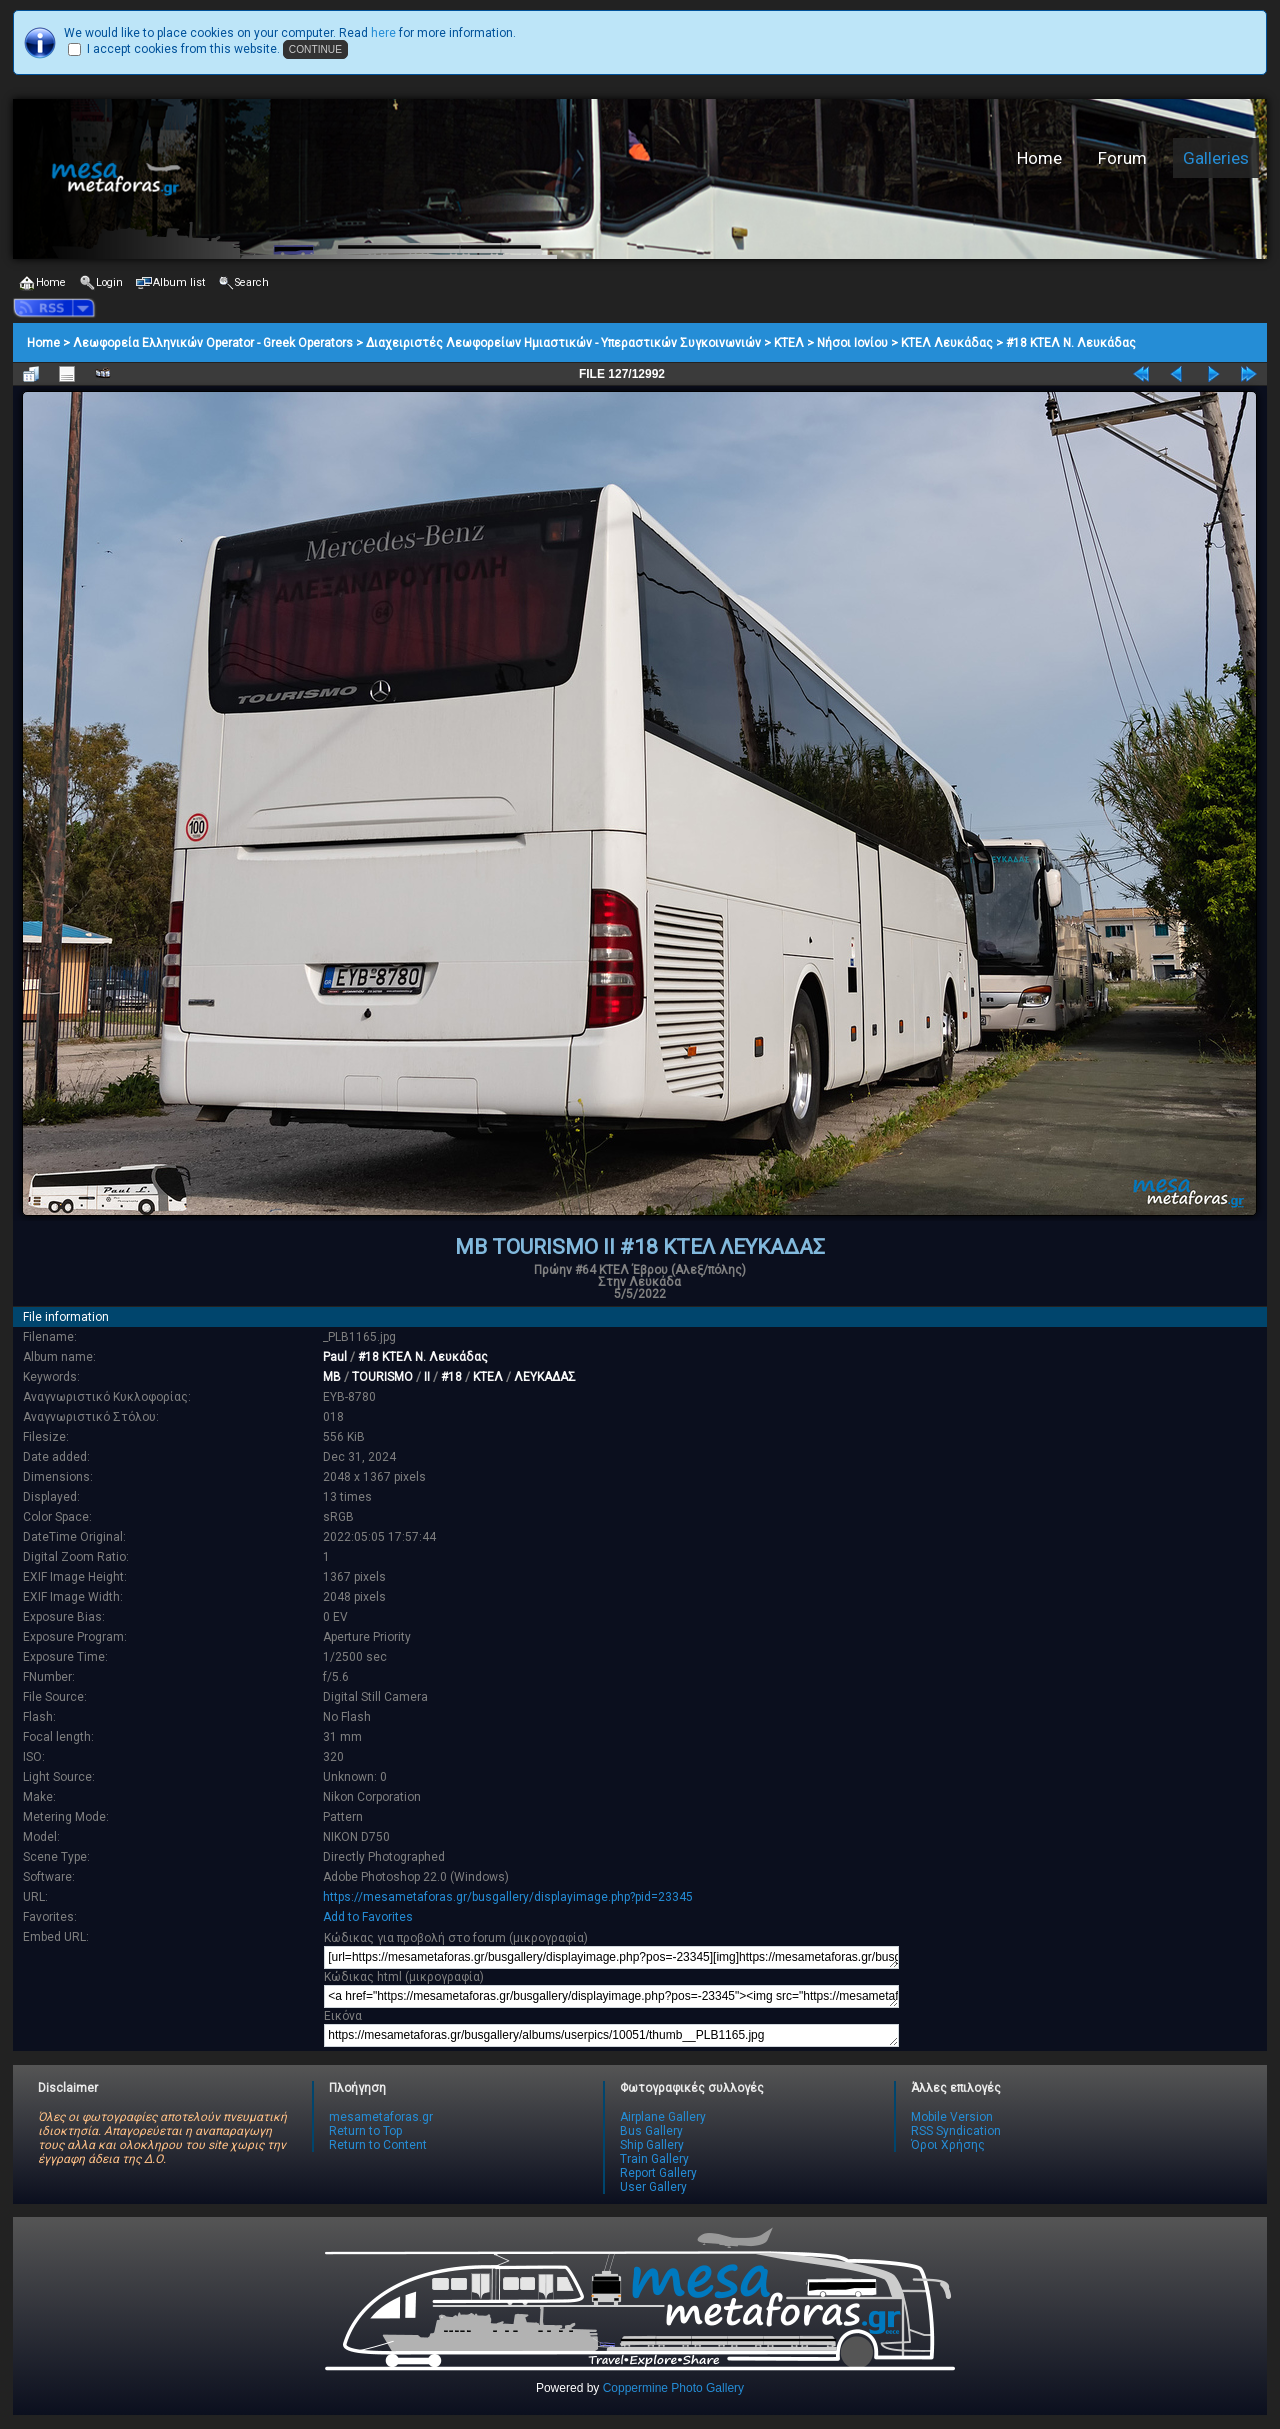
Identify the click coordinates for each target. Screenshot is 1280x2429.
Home (1039, 158)
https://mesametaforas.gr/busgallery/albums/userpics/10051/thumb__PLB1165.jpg (611, 2035)
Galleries (1216, 158)
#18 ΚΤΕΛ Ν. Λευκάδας (1071, 343)
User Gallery (653, 2187)
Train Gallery (654, 2159)
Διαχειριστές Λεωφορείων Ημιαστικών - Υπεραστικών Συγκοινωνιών (563, 343)
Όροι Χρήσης (948, 2145)
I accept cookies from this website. (183, 49)
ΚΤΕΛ (789, 343)
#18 (451, 1377)
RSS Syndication (956, 2131)
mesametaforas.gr (381, 2117)
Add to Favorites (368, 1917)
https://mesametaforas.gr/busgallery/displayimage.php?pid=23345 (508, 1897)
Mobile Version (952, 2117)
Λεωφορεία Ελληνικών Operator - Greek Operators (213, 343)
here (383, 33)
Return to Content (378, 2145)
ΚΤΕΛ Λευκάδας (947, 343)
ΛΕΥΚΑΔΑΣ (545, 1377)
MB (332, 1377)
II (427, 1377)
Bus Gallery (651, 2131)
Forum (1122, 158)
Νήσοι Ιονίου (852, 343)
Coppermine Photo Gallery (673, 2388)
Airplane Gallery (663, 2117)
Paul (335, 1357)
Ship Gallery (652, 2145)
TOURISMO (382, 1377)
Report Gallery (658, 2173)
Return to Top (365, 2131)
